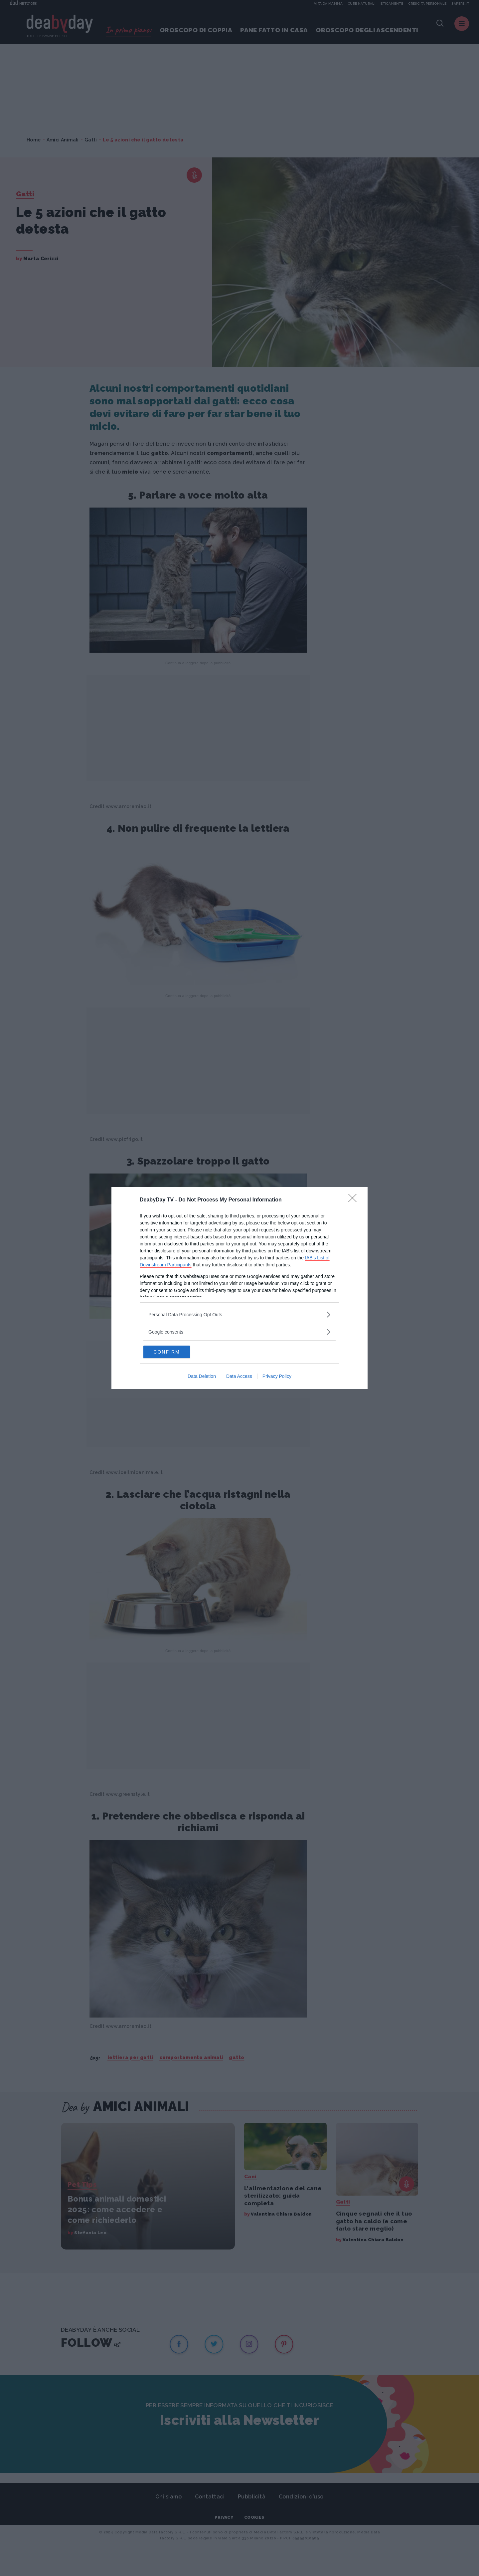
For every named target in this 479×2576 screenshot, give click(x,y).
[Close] (354, 1199)
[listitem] (239, 1314)
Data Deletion (202, 1376)
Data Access (239, 1376)
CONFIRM (175, 1352)
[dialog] (239, 1288)
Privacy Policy (276, 1376)
